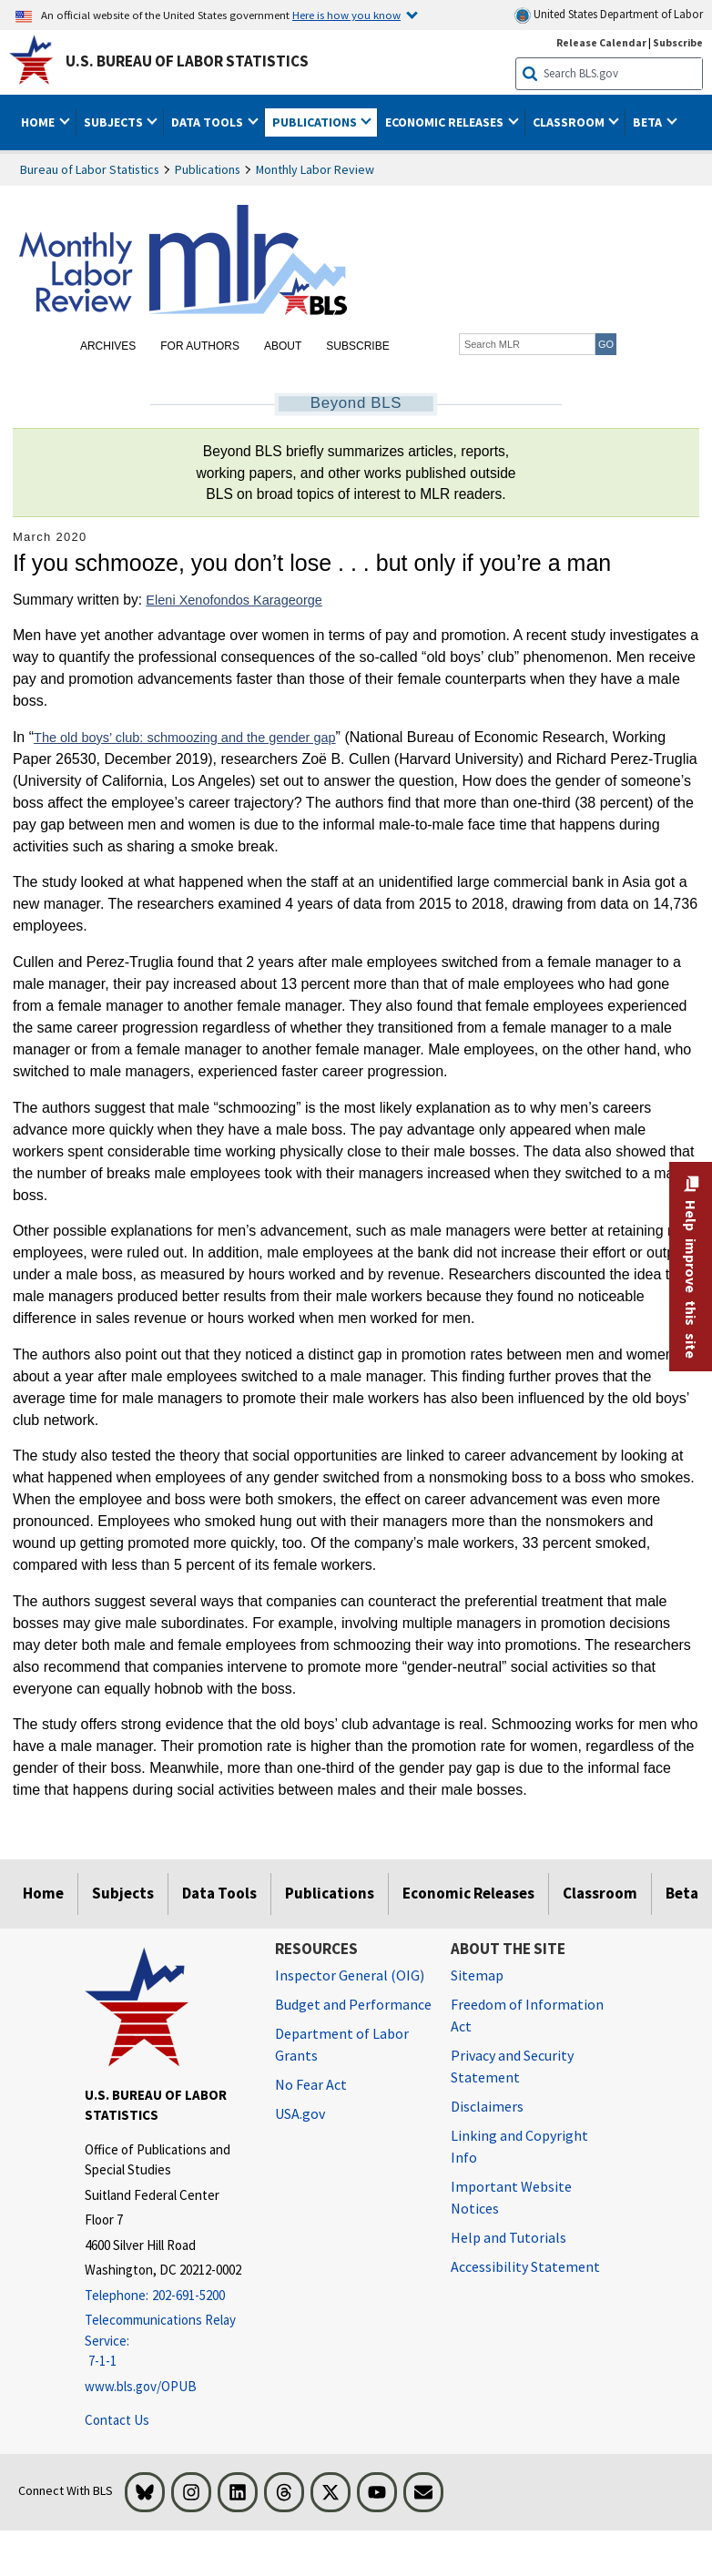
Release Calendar (601, 42)
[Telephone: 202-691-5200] (166, 2296)
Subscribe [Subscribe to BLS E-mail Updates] (678, 42)
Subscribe (357, 346)
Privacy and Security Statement (512, 2066)
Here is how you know (346, 14)
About (282, 346)
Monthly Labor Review (315, 169)
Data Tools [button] (208, 122)
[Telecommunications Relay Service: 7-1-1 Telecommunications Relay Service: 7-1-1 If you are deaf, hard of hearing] (166, 2341)
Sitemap (477, 1975)
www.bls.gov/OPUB (141, 2386)
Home (43, 1893)
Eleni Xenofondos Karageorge (233, 600)
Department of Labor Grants (342, 2044)
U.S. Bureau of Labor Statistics (187, 61)
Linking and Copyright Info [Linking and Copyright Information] (519, 2146)
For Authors (199, 346)
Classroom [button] (570, 122)
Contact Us (117, 2419)
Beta (682, 1893)
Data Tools (219, 1893)
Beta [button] (649, 122)
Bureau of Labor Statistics (89, 169)
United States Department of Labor (608, 15)
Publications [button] (316, 122)
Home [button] (39, 122)
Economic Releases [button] (445, 122)
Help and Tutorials (508, 2237)
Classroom (600, 1893)
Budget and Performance (353, 2004)
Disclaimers (487, 2106)
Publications (207, 169)
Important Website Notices (511, 2197)
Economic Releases (468, 1893)
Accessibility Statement (525, 2266)
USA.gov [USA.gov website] (300, 2113)
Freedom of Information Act (527, 2015)
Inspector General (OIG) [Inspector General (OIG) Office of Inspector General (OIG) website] (349, 1975)
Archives (108, 346)
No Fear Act (311, 2084)
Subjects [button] (115, 122)
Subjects (123, 1893)
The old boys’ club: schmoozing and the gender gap (185, 737)
